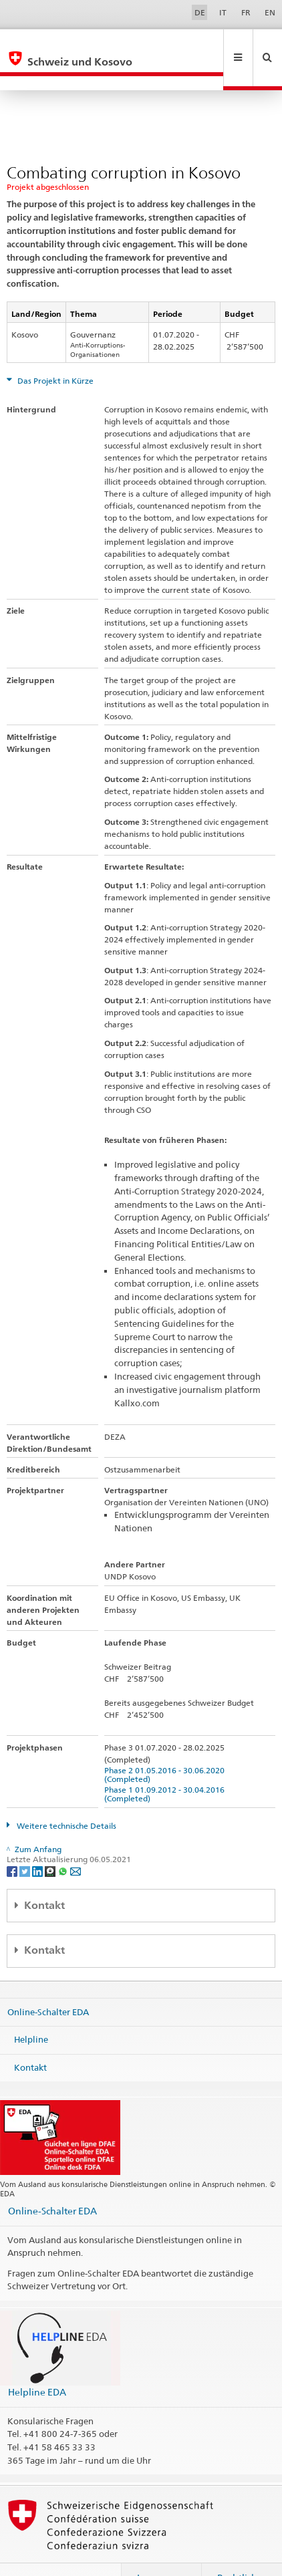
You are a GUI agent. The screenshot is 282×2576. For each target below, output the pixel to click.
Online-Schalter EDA (48, 1982)
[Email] (75, 1842)
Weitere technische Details (65, 1797)
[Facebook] (13, 1842)
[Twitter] (25, 1842)
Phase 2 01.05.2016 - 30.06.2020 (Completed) (166, 1746)
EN (270, 12)
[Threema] (51, 1842)
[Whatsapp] (63, 1842)
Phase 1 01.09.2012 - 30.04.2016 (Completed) (166, 1765)
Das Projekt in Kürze (54, 352)
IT (223, 12)
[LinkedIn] (38, 1842)
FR (246, 12)
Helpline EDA (37, 2363)
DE (199, 12)
